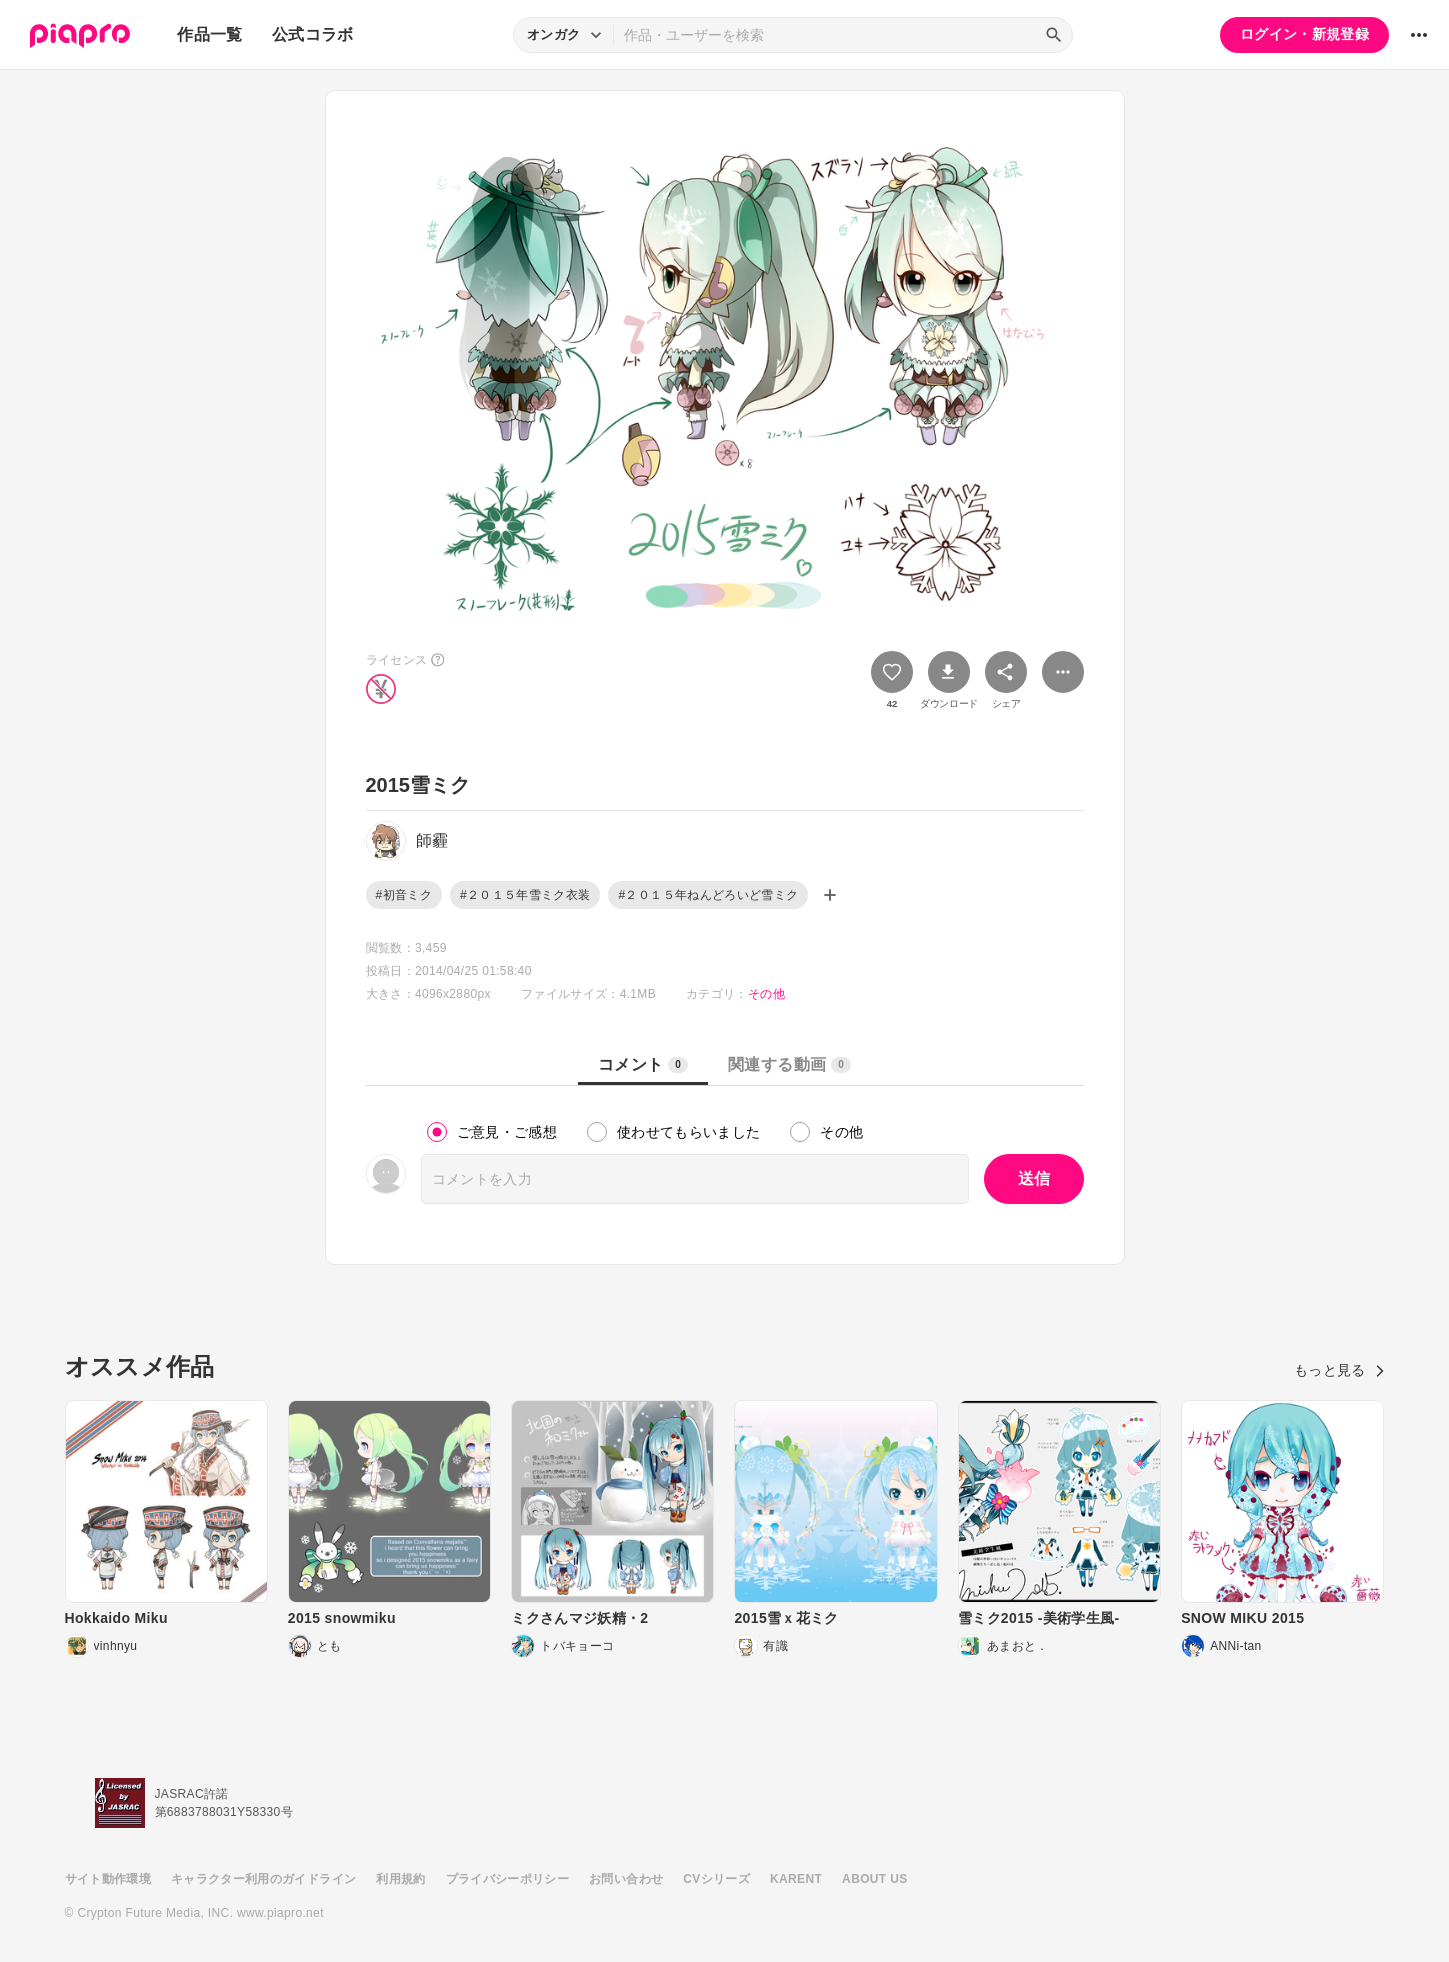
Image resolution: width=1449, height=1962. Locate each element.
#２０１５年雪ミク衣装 (525, 895)
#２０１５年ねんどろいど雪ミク (708, 895)
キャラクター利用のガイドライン (263, 1879)
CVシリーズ (716, 1879)
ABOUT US (874, 1879)
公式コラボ (313, 34)
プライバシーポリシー (508, 1879)
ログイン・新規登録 (1304, 34)
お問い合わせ (626, 1879)
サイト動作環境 (108, 1879)
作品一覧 (209, 34)
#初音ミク (404, 895)
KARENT (796, 1879)
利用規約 (400, 1879)
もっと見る (1339, 1370)
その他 (766, 994)
